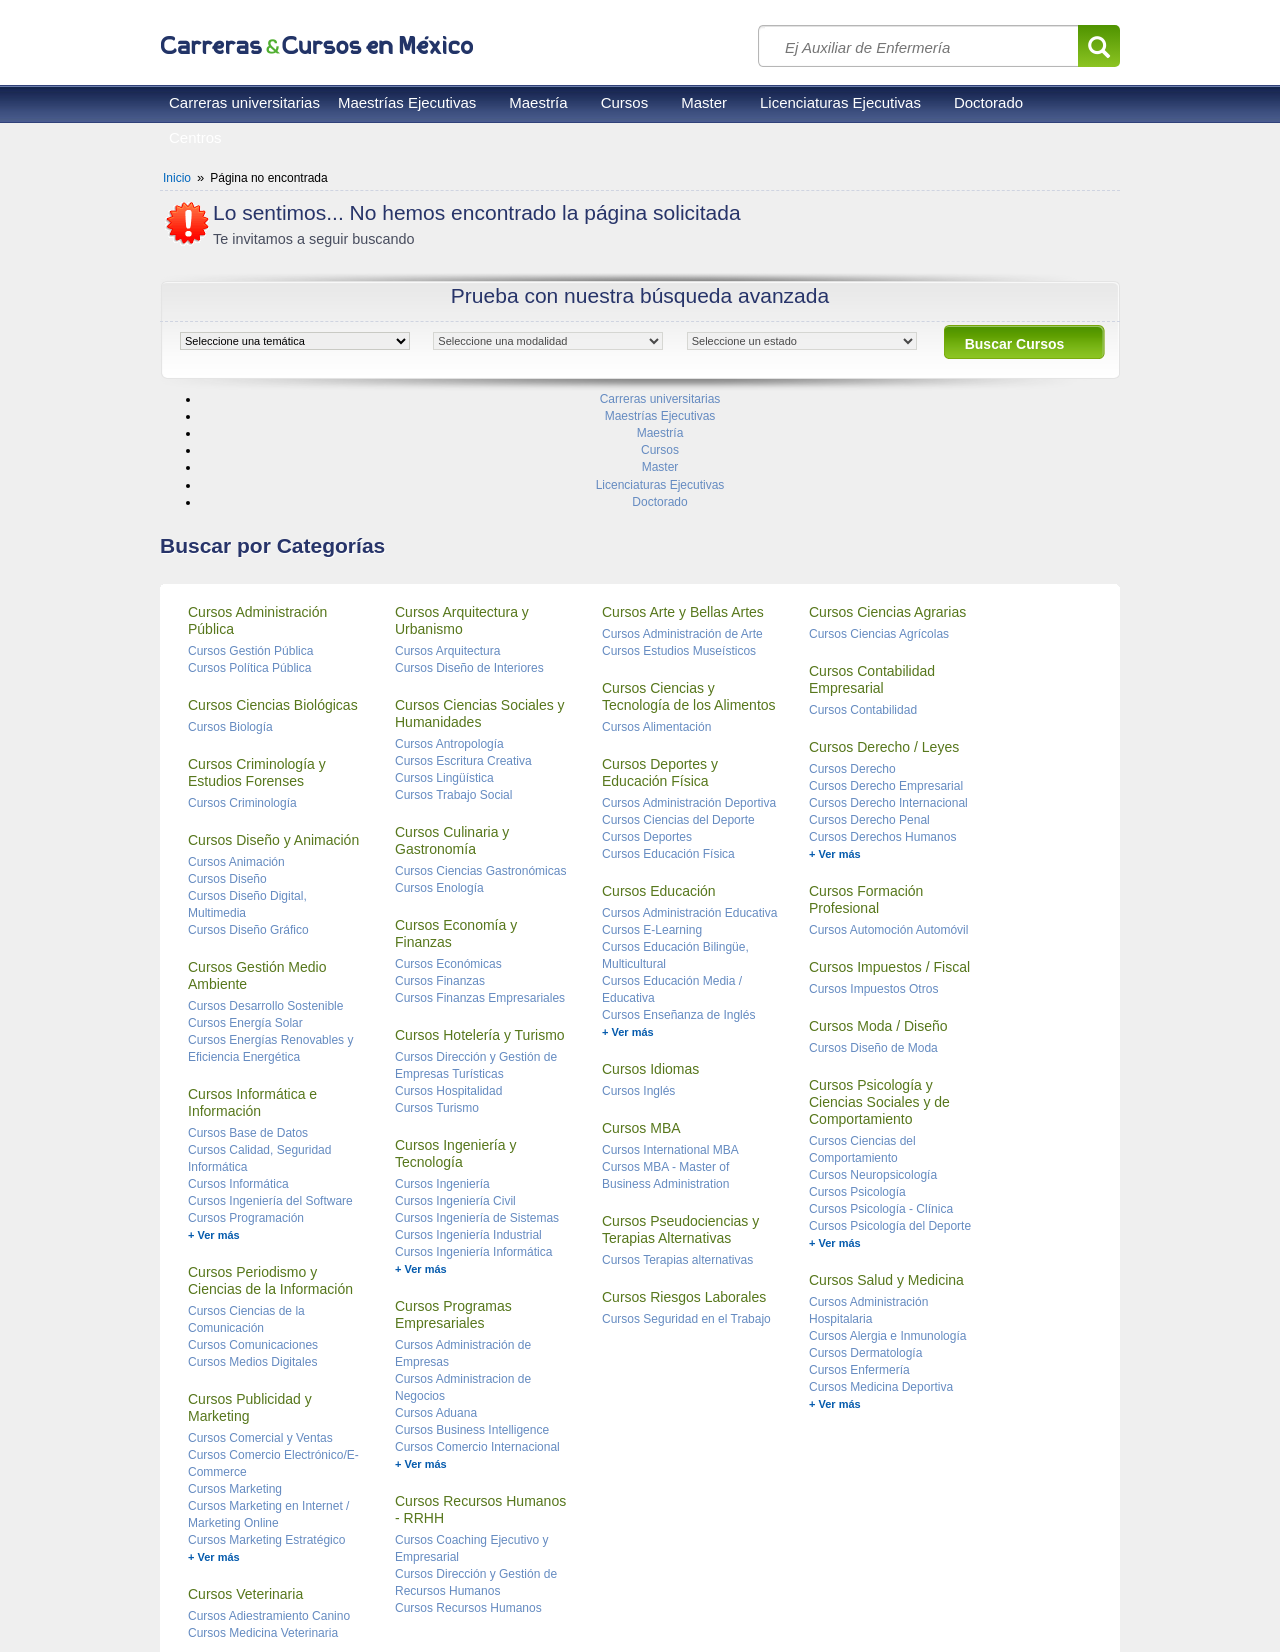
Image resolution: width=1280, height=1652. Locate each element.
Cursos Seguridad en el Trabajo (686, 1199)
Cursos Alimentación (656, 607)
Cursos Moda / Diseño (878, 906)
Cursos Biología (230, 607)
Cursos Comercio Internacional (477, 1327)
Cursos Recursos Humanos (468, 1488)
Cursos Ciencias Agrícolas (879, 514)
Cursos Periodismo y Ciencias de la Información (270, 1160)
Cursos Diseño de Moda (873, 928)
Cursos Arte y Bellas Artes (683, 492)
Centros (195, 137)
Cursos (625, 102)
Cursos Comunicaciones (253, 1225)
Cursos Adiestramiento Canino (269, 1496)
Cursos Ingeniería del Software (270, 1081)
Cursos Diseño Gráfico (248, 810)
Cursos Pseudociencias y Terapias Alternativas (680, 1109)
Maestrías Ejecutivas (407, 102)
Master (704, 102)
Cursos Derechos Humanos (882, 717)
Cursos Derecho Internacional (888, 683)
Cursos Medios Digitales (252, 1242)
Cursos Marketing (235, 1369)
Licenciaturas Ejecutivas (840, 102)
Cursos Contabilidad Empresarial (872, 559)
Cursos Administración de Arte (682, 514)
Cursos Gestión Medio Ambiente (257, 855)
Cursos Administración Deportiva (689, 683)
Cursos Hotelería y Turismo (480, 915)
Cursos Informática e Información (252, 982)
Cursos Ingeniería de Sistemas (477, 1098)
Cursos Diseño (227, 759)
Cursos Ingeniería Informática (473, 1132)
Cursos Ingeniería (442, 1064)
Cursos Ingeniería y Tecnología (455, 1033)
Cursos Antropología (449, 624)
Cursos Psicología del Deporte (890, 1106)
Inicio (177, 178)
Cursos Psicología (857, 1072)
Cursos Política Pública (249, 548)
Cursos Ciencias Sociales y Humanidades (480, 593)
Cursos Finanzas (440, 861)
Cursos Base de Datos (248, 1013)
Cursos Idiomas (650, 949)
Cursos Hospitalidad (448, 971)
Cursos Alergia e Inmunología (887, 1216)
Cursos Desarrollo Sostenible (265, 886)
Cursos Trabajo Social (453, 675)
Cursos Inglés (638, 971)
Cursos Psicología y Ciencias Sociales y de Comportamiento (879, 982)
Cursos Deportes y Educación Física (660, 652)
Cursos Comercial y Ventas (260, 1318)
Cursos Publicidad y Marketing (250, 1287)
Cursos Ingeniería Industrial (468, 1115)
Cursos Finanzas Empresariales (480, 878)
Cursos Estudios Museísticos (679, 531)
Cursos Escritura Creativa (463, 641)
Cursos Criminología (242, 683)
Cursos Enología (439, 768)
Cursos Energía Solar (245, 903)
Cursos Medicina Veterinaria (263, 1513)
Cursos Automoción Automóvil (888, 810)
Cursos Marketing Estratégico (266, 1420)
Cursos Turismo (437, 988)
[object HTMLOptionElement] (295, 341)
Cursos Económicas (448, 844)
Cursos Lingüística (444, 658)
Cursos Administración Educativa (689, 793)
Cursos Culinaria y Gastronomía (452, 720)
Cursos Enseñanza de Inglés (678, 895)
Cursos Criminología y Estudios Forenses (257, 652)
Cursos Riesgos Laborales (684, 1177)
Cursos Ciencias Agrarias (887, 492)
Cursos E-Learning (652, 810)
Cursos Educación (659, 771)
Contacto (400, 1592)
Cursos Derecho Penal (869, 700)
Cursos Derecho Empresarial (886, 666)
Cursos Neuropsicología (873, 1055)
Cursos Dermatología (865, 1233)
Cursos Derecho (852, 649)
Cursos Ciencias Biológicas (273, 585)
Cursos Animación (236, 742)
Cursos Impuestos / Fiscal (889, 847)
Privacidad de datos (307, 1592)
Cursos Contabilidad (863, 590)
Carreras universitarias (244, 102)
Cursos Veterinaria (245, 1474)
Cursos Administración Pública (257, 500)
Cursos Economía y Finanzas (456, 813)
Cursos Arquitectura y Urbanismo (462, 500)
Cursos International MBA (670, 1030)
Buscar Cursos (1015, 344)
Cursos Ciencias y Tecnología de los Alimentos (689, 576)
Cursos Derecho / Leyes (884, 627)
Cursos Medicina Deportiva (881, 1267)
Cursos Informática (238, 1064)
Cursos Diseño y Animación (273, 720)
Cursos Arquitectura (447, 531)
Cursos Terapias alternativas (677, 1140)
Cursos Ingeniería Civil (455, 1081)
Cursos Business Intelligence (472, 1310)
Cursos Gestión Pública (250, 531)
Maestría (538, 102)
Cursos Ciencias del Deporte (678, 700)
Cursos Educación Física (668, 734)
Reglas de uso (200, 1592)
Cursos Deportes (647, 717)
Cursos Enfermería (859, 1250)
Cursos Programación (246, 1098)
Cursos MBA (641, 1008)
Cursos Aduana (436, 1293)
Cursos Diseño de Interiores (469, 548)
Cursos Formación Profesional (866, 779)
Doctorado (988, 102)
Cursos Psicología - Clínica (881, 1089)
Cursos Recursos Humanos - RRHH (480, 1389)
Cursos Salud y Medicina (886, 1160)
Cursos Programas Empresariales (453, 1194)
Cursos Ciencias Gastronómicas (480, 751)
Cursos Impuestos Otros (873, 869)
